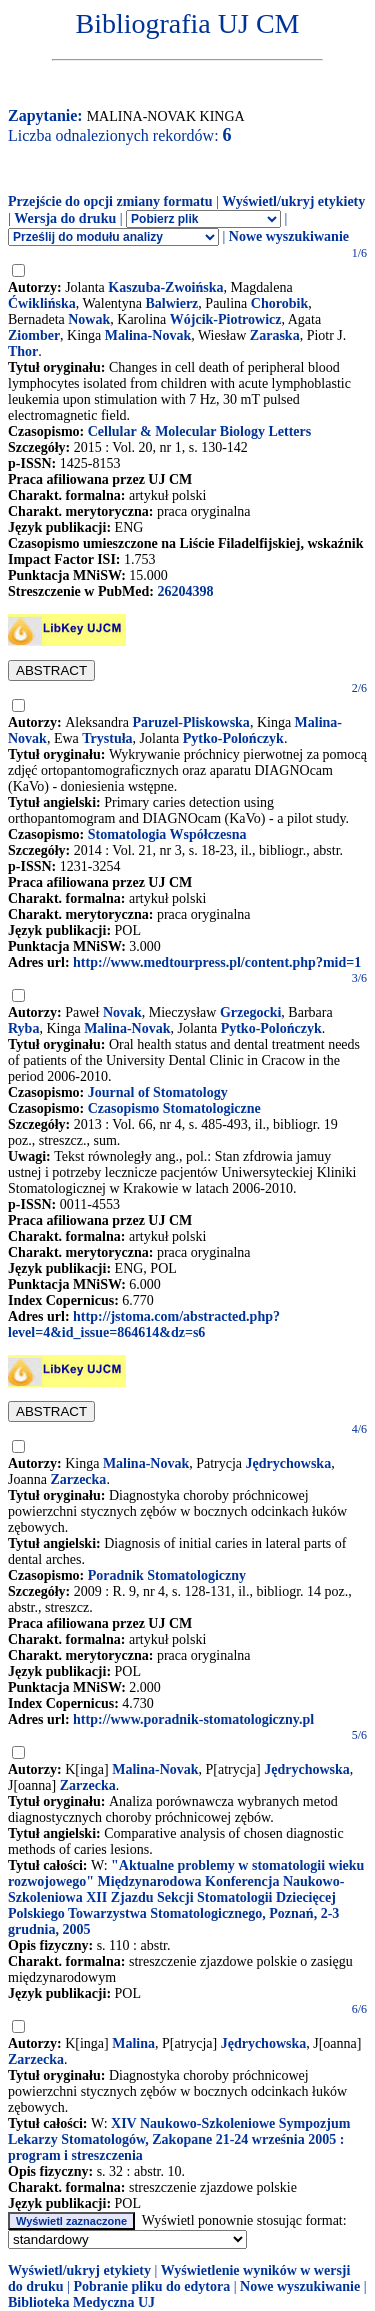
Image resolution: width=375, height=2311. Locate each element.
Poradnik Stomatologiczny (167, 1575)
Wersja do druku (65, 218)
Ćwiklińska (42, 303)
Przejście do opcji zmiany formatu (110, 201)
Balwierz (171, 303)
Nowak (89, 319)
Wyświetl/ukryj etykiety (293, 201)
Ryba (23, 1028)
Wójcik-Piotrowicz (226, 319)
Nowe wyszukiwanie (289, 236)
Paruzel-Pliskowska (190, 722)
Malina (133, 2043)
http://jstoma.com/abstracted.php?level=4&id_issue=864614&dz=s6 (144, 1324)
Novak (122, 1012)
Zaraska (275, 335)
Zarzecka (78, 1479)
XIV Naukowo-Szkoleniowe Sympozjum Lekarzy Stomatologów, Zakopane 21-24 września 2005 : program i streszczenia (179, 2139)
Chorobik (279, 303)
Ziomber (34, 335)
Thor (23, 351)
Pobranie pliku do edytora (151, 2286)
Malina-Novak (148, 335)
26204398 (185, 591)
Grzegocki (250, 1012)
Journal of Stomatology (158, 1092)
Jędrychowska (289, 1463)
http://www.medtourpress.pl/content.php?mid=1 (217, 962)
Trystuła (107, 738)
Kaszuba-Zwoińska (165, 287)
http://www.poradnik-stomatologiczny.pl (193, 1719)
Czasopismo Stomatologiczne (174, 1108)
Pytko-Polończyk (233, 738)
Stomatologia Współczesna (167, 834)
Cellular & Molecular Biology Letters (199, 431)
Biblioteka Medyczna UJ (81, 2302)
